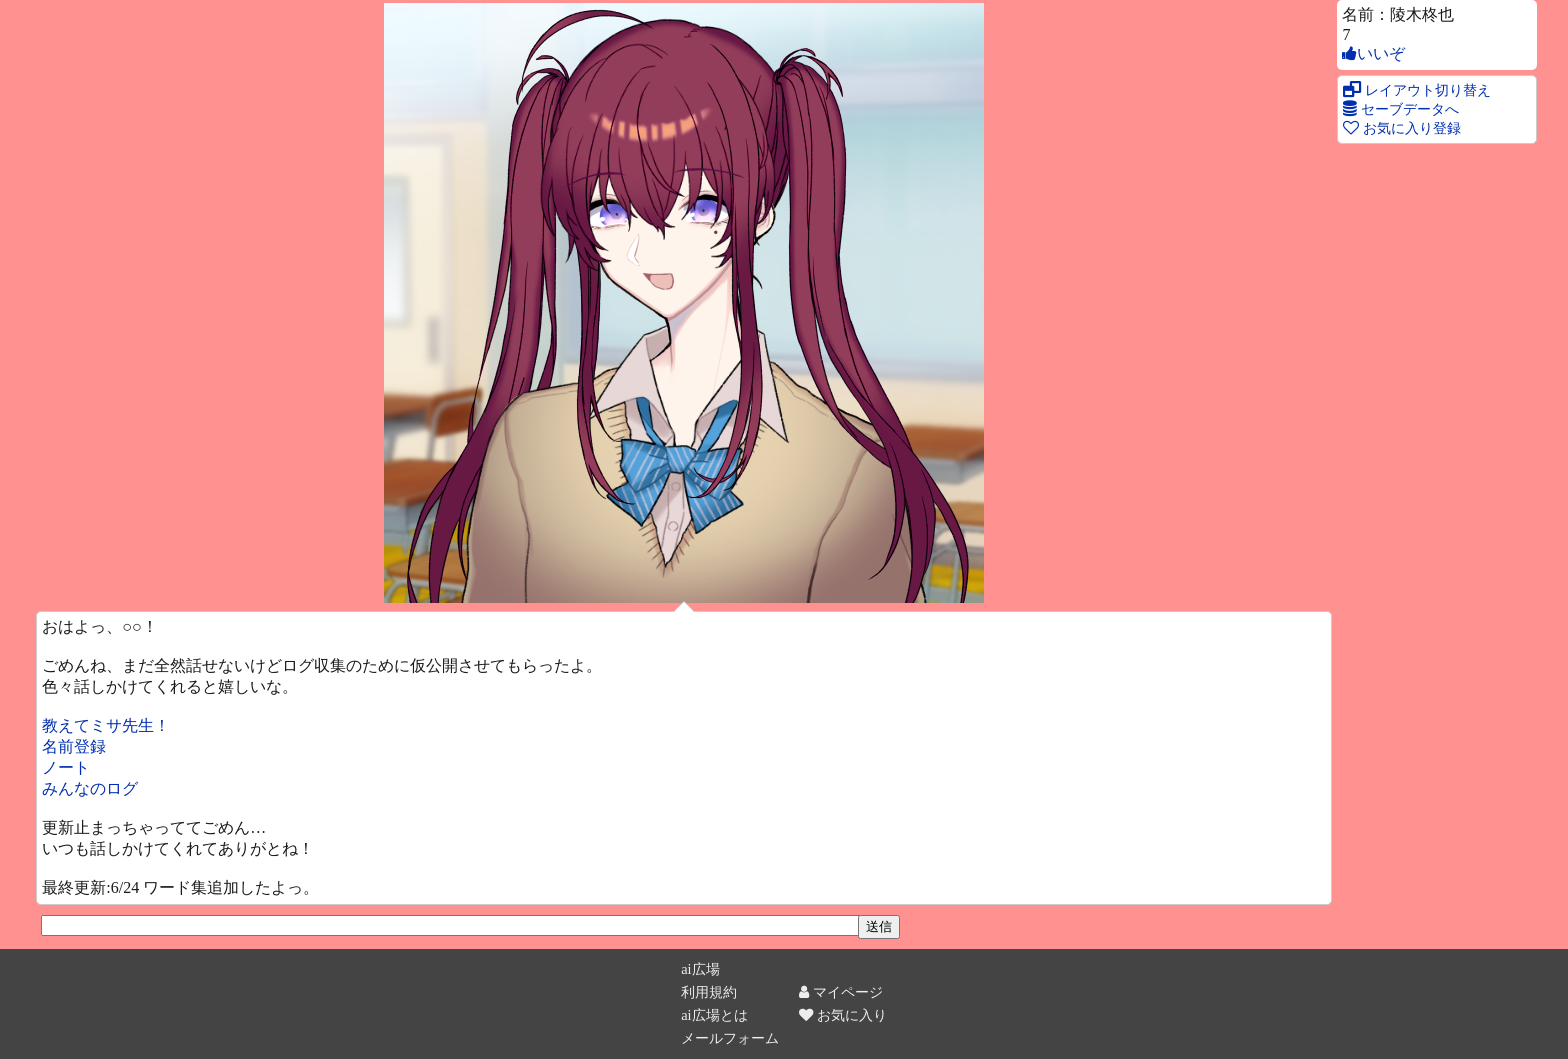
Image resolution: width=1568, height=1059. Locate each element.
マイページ (841, 992)
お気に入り (843, 1015)
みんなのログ (90, 788)
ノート (66, 767)
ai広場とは (714, 1015)
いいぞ (1373, 53)
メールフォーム (730, 1038)
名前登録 (74, 746)
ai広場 (700, 969)
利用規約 (709, 992)
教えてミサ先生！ (106, 725)
